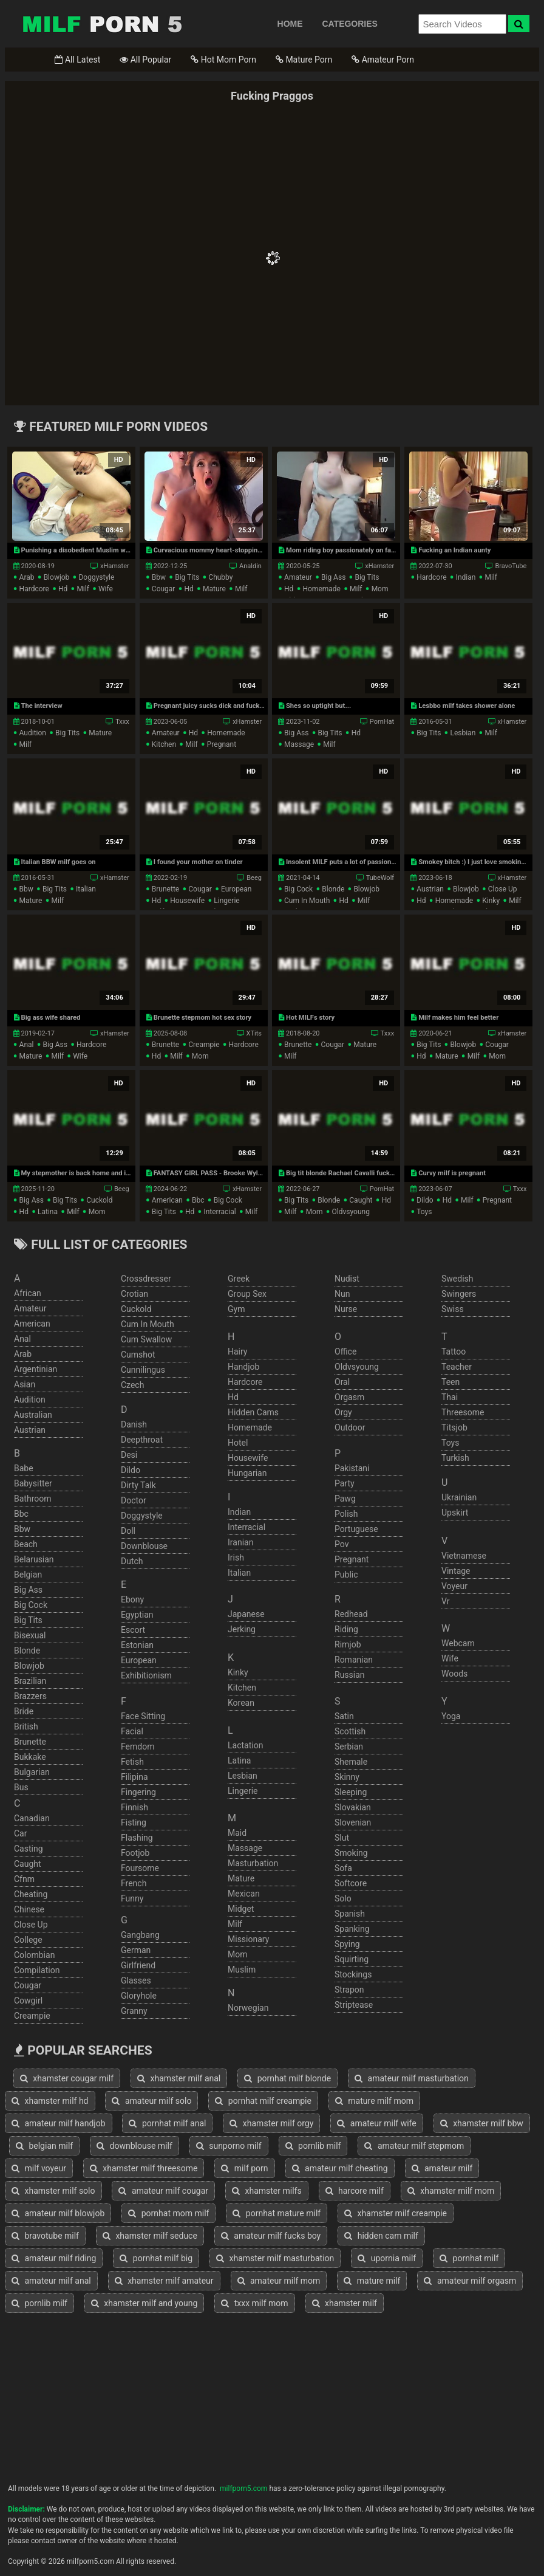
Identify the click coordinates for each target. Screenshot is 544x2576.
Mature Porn (304, 59)
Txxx (122, 722)
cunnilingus (143, 1370)
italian (86, 889)
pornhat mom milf (168, 2213)
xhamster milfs (267, 2191)
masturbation (253, 1863)
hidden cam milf (381, 2236)
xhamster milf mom (450, 2191)
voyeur (454, 1586)
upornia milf (387, 2258)
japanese (246, 1614)
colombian (34, 1955)
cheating (30, 1894)
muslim (242, 1969)
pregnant (221, 744)
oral (342, 1382)
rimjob (348, 1644)
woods (454, 1673)
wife (105, 589)
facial (132, 1731)
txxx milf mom (254, 2303)
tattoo (453, 1351)
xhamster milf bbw (481, 2123)
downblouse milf (134, 2146)
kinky (491, 900)
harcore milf (354, 2191)
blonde (333, 889)
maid (237, 1833)
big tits (187, 577)
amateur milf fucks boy (271, 2236)
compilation (36, 1970)
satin (344, 1716)
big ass (333, 577)
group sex (247, 1294)
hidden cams (253, 1412)
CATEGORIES (350, 24)
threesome (462, 1412)
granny (134, 2011)
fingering (138, 1792)
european (236, 889)
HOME (290, 24)
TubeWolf (380, 878)
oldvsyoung (351, 1211)
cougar (163, 589)
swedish (457, 1278)
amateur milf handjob (59, 2123)
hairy (238, 1351)
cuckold (99, 1200)
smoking (351, 1853)
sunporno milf (229, 2146)
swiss (452, 1309)
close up (502, 889)
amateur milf (442, 2168)
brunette (165, 889)
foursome (140, 1868)
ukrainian (459, 1497)
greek (239, 1278)
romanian (354, 1659)
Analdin (250, 566)
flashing (137, 1838)
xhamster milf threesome (144, 2168)
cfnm (24, 1879)
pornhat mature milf (277, 2213)
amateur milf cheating (340, 2168)
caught (360, 1200)
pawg (345, 1498)
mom (380, 589)
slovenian (353, 1822)
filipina (134, 1777)
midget (241, 1909)
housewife (187, 900)
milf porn (244, 2168)
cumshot (138, 1354)
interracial (219, 1211)
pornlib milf (313, 2146)
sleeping (351, 1792)
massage (299, 744)
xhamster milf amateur (164, 2281)
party (345, 1483)
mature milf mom (374, 2101)
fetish (132, 1762)
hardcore (34, 589)
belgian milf (44, 2146)
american (167, 1200)
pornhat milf (469, 2258)
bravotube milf (45, 2236)
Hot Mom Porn (223, 59)
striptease (354, 2005)
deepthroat (142, 1439)
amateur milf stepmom (414, 2146)
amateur (298, 577)
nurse (346, 1309)
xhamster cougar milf (67, 2078)
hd (62, 589)
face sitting (143, 1716)
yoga (450, 1716)
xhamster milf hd (50, 2101)
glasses (136, 1980)
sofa (343, 1868)
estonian (137, 1645)
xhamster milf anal (178, 2078)
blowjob (57, 577)
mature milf (372, 2281)
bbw (159, 577)
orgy (343, 1412)
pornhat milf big (156, 2258)
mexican (244, 1893)
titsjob (454, 1427)
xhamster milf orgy (271, 2123)
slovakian (353, 1807)
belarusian (34, 1559)
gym (236, 1309)
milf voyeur (39, 2168)
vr (445, 1601)
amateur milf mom (279, 2281)
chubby (220, 577)
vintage (456, 1571)
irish (236, 1557)
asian (24, 1384)
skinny (347, 1777)
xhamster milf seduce (150, 2236)
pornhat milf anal (167, 2123)
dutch (132, 1561)
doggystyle (96, 577)
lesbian (462, 733)
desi (129, 1455)
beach (26, 1544)
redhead (351, 1614)
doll (128, 1531)
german (136, 1950)
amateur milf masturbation (412, 2078)
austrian (430, 889)
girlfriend (138, 1965)
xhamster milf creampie (395, 2213)
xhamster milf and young (144, 2303)
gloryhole (139, 1996)
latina (48, 1211)
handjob (243, 1367)
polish (346, 1514)
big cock (298, 889)
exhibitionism (146, 1675)
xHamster (114, 566)
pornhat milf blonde (287, 2078)
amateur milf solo (151, 2101)
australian (33, 1415)
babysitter (33, 1483)
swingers (458, 1294)
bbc (198, 1200)
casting (28, 1848)
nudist (347, 1278)
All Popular (145, 59)
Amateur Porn (383, 59)
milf (82, 589)
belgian (28, 1574)
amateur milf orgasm (470, 2281)
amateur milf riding (54, 2258)
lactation (245, 1745)
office (345, 1351)
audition (32, 733)
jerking (242, 1629)
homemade (321, 589)
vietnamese (463, 1556)
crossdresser (146, 1278)
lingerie (226, 900)
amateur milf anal (51, 2281)
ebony (132, 1599)
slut (342, 1838)
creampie (203, 1044)
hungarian (247, 1473)
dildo (424, 1200)
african (27, 1293)
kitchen (164, 744)
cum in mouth (307, 900)
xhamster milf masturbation (275, 2258)
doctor (133, 1500)
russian (350, 1675)
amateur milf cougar (163, 2191)
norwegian (248, 2008)
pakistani (352, 1468)
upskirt (454, 1512)
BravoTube (510, 566)
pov (341, 1544)
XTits (254, 1033)
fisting (133, 1822)
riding (346, 1629)
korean (241, 1703)
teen (450, 1382)
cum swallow (146, 1339)
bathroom (32, 1498)
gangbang (140, 1935)
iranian (240, 1542)
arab (27, 577)
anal (26, 1044)
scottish (350, 1731)
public (346, 1574)
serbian (349, 1746)
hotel (238, 1443)
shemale (351, 1762)
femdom (137, 1746)
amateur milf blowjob (58, 2213)
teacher (456, 1367)
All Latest (77, 59)
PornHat (382, 722)
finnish (134, 1807)
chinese (29, 1909)
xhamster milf (344, 2303)
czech (132, 1385)
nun (342, 1294)
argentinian (35, 1369)
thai (449, 1397)
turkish (455, 1458)
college (28, 1940)
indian (466, 577)
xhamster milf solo (53, 2191)
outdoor (350, 1427)
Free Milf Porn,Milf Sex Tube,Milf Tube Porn (102, 24)
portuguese (356, 1529)
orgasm (349, 1397)
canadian (32, 1818)
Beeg (254, 878)
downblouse (144, 1546)
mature (214, 589)
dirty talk (138, 1485)
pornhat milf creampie (263, 2101)
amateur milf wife (376, 2123)
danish (134, 1424)
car (20, 1833)
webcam (458, 1643)
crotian (134, 1294)
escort (133, 1630)
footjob (135, 1853)
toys (424, 1211)
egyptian (137, 1614)
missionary (248, 1939)
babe (23, 1468)
